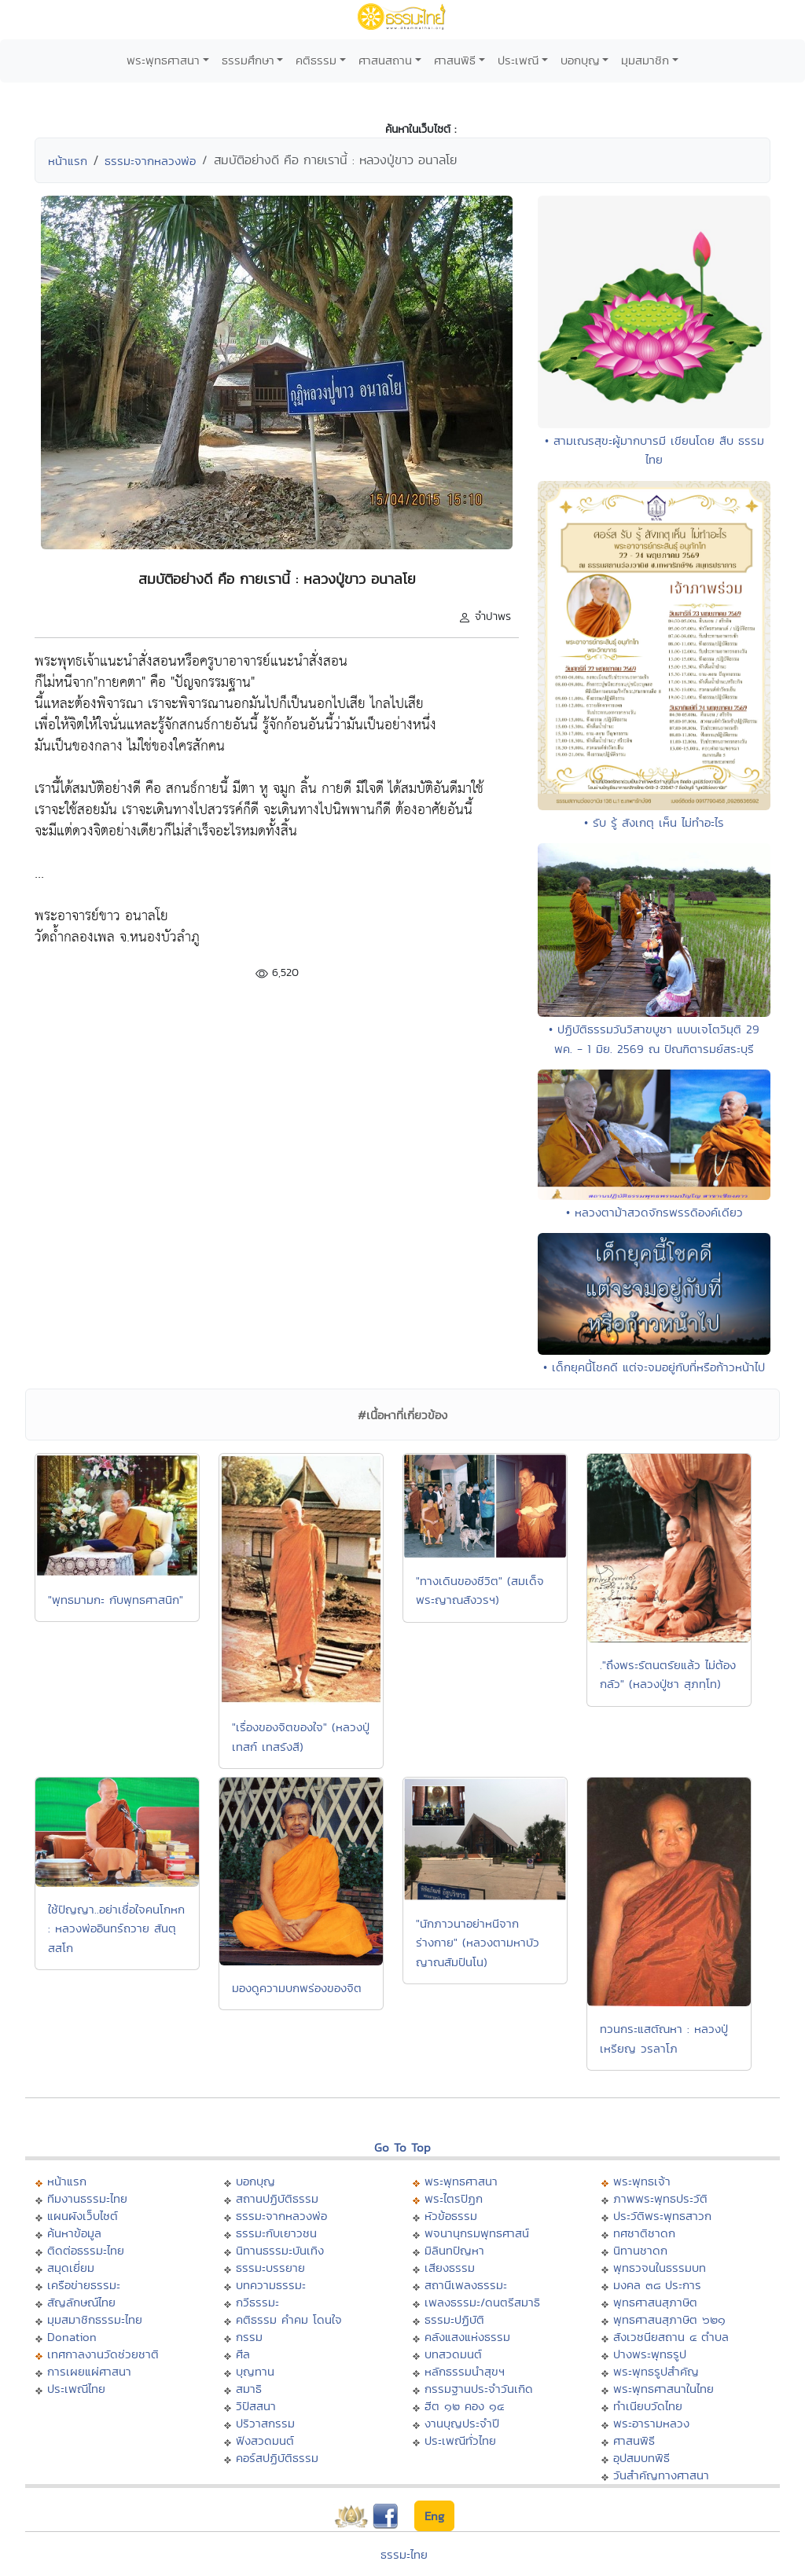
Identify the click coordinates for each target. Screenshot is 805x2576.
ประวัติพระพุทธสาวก (662, 2215)
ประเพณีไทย (76, 2388)
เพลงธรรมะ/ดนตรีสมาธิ (482, 2302)
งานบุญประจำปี (462, 2423)
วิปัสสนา (256, 2406)
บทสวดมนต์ (453, 2354)
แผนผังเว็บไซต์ (82, 2215)
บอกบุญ (580, 60)
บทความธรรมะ (271, 2285)
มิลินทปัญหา (454, 2250)
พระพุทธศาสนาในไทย (663, 2388)
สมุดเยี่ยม (70, 2267)
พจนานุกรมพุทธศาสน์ (477, 2233)
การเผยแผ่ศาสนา (89, 2371)
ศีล (243, 2354)
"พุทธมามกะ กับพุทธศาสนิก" (115, 1599)
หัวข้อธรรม (451, 2215)
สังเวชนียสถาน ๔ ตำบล (671, 2336)
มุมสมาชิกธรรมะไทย (94, 2319)
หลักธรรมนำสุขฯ (465, 2371)
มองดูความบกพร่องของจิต (297, 1988)
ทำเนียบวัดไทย (647, 2406)
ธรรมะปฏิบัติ (454, 2319)
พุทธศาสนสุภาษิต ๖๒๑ (669, 2319)
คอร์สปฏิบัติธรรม (277, 2457)
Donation (72, 2336)
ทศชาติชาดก (644, 2233)
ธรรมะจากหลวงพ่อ (150, 160)
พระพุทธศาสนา (163, 60)
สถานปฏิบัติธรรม (277, 2198)
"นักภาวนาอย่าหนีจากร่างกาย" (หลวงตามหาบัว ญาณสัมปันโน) (477, 1942)
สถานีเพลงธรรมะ (466, 2285)
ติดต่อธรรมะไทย (85, 2250)
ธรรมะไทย (404, 2554)
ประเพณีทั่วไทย (460, 2440)
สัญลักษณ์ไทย (81, 2302)
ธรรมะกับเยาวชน (276, 2233)
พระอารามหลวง (651, 2423)
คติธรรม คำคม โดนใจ (289, 2319)
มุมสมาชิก (645, 60)
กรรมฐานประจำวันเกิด (479, 2388)
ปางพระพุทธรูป (649, 2354)
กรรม (249, 2336)
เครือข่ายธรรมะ (83, 2285)
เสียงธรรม (450, 2267)
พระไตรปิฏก (454, 2198)
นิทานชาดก (640, 2250)
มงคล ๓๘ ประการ (657, 2285)
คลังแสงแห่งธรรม (467, 2336)
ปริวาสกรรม (265, 2423)
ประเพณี (518, 60)
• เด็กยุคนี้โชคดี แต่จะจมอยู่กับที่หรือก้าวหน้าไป (654, 1367)
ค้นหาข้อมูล (74, 2233)
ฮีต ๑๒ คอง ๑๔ (464, 2406)
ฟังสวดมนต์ (265, 2440)
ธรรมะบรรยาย (270, 2267)
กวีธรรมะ (257, 2302)
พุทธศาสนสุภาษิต (655, 2302)
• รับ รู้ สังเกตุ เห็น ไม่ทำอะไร (654, 822)
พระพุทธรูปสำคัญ (656, 2371)
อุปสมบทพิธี (641, 2457)
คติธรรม (316, 60)
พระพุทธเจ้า (642, 2181)
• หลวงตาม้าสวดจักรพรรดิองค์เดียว (654, 1212)
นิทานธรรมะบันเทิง (280, 2250)
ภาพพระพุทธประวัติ (660, 2198)
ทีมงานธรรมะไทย (87, 2198)
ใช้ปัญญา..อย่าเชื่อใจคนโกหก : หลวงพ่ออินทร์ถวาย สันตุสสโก (116, 1928)
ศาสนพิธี (455, 60)
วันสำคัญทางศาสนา (661, 2475)
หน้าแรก (67, 160)
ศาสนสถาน (385, 60)
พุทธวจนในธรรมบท (659, 2267)
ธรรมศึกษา (248, 60)
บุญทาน (255, 2371)
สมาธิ (249, 2388)
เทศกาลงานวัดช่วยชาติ (103, 2354)
